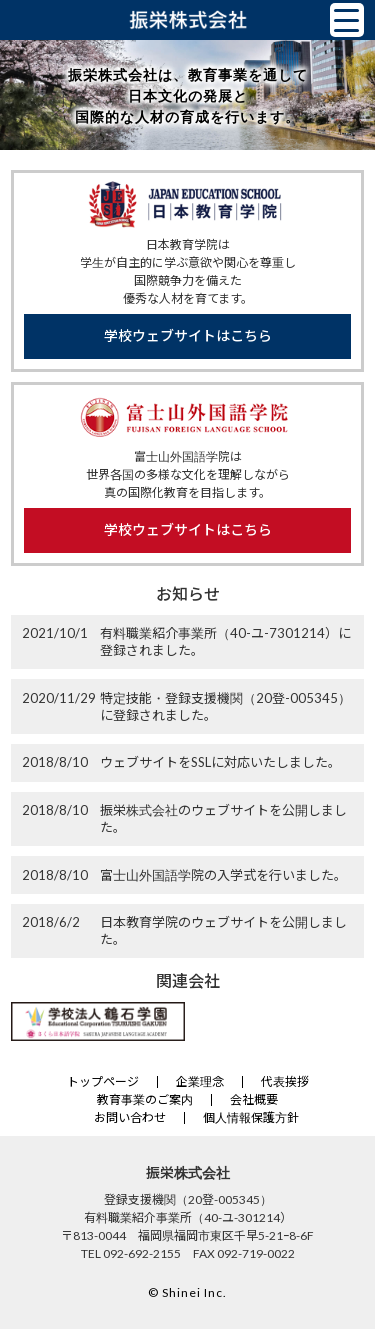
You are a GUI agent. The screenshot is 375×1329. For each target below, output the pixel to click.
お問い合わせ (130, 1117)
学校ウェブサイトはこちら (188, 335)
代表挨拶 (285, 1081)
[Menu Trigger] (347, 20)
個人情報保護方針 (251, 1117)
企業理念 (200, 1081)
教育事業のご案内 (145, 1099)
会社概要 (254, 1099)
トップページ (103, 1081)
